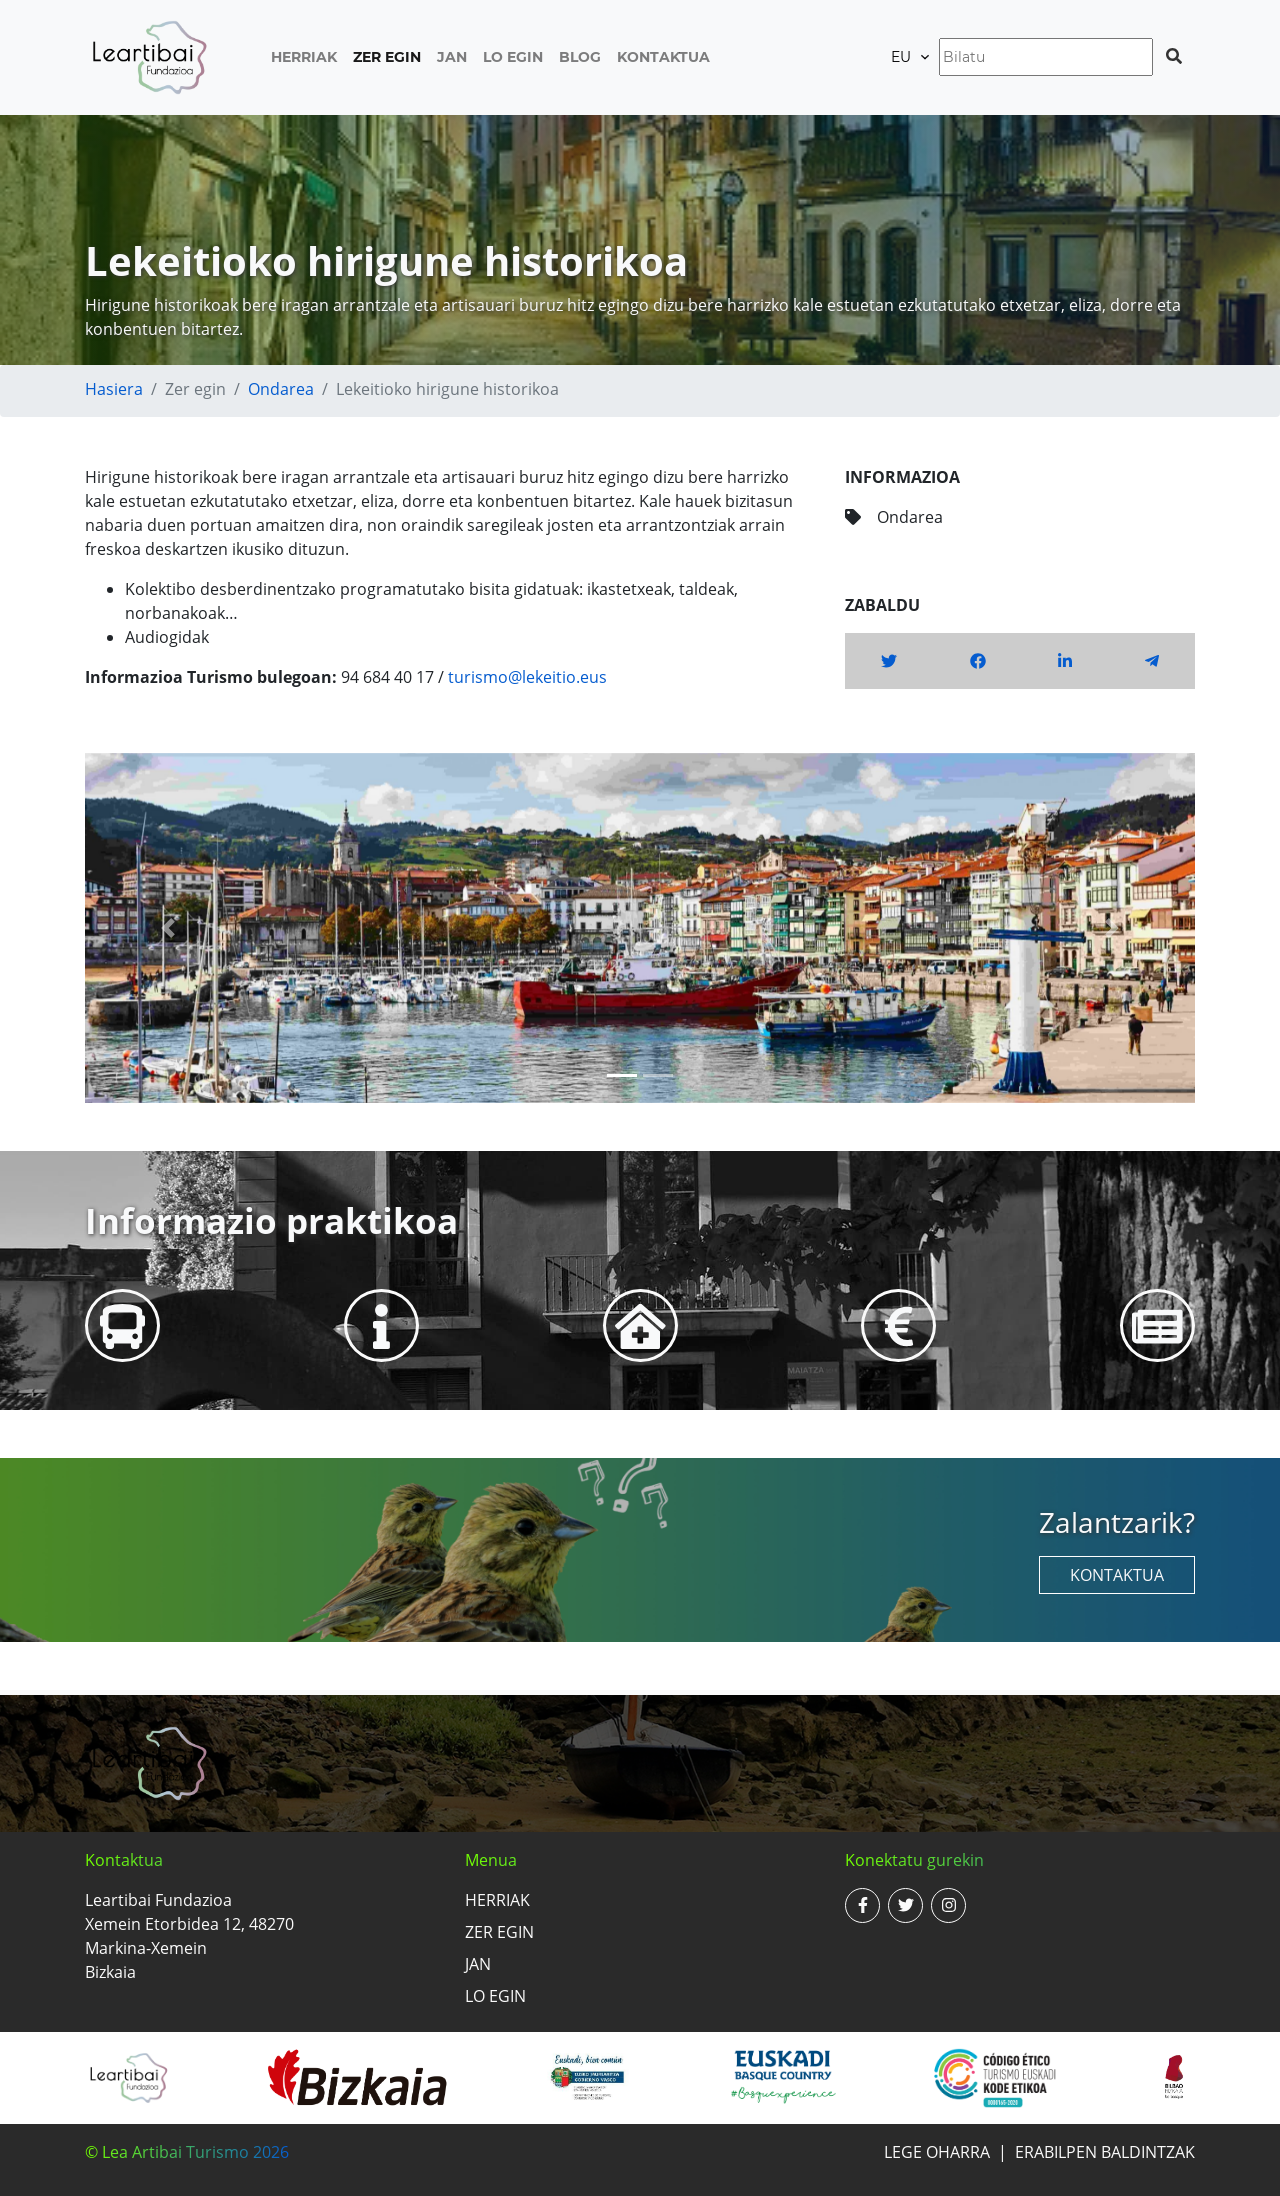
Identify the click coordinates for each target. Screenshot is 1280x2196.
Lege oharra (937, 2152)
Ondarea (281, 389)
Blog (580, 57)
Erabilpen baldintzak (1105, 2152)
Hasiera (114, 389)
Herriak (304, 57)
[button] (168, 928)
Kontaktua (663, 57)
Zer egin (387, 57)
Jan (452, 57)
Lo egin (513, 57)
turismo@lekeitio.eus (527, 677)
